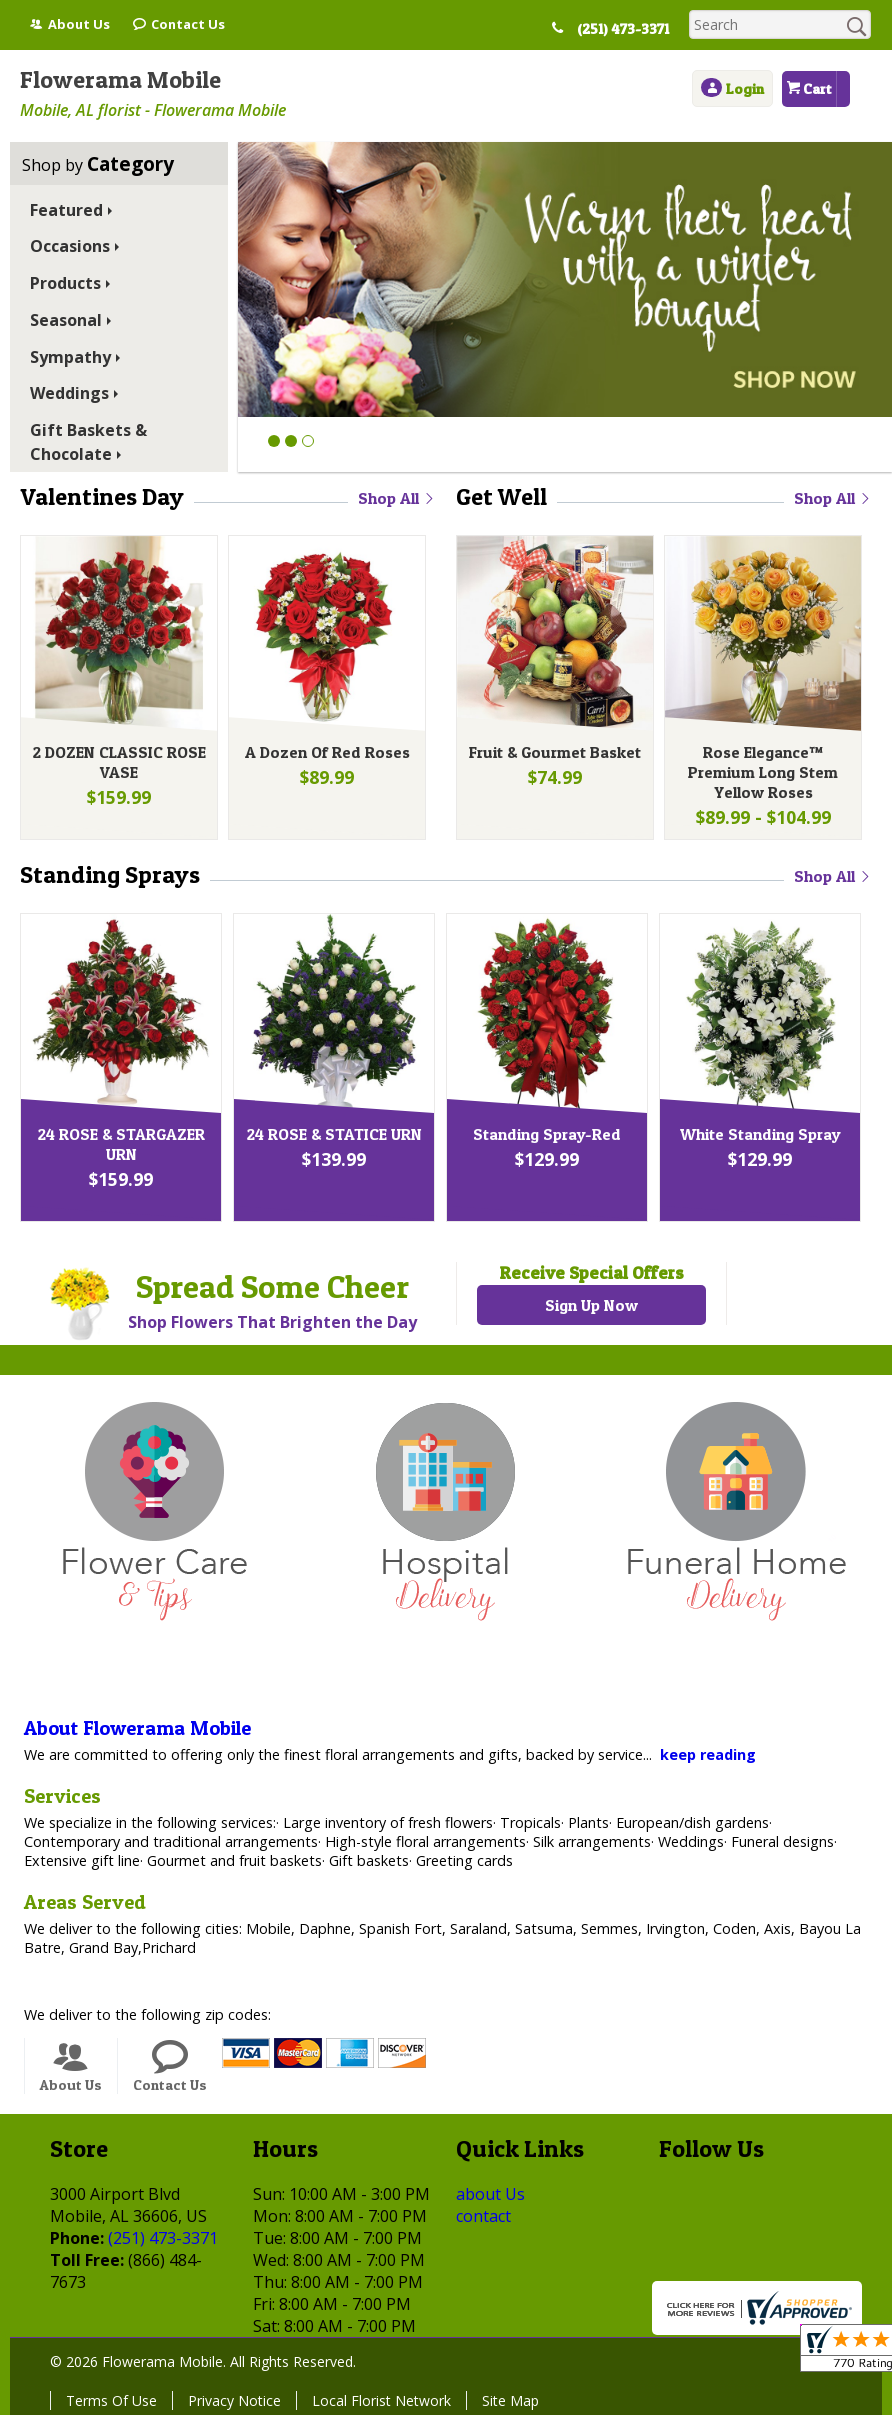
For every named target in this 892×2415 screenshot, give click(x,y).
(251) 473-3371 (623, 29)
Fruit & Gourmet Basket (555, 752)
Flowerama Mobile (120, 79)
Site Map (510, 2400)
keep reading (708, 1754)
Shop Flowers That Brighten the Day (272, 1322)
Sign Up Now (591, 1305)
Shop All (397, 498)
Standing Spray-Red (547, 1134)
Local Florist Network (381, 2400)
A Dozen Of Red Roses (327, 752)
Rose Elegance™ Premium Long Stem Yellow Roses (763, 772)
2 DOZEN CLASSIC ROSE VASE (119, 762)
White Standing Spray (760, 1134)
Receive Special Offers (591, 1272)
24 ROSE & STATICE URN (334, 1134)
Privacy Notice (234, 2400)
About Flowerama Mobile (137, 1728)
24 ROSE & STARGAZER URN (121, 1144)
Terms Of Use (111, 2400)
